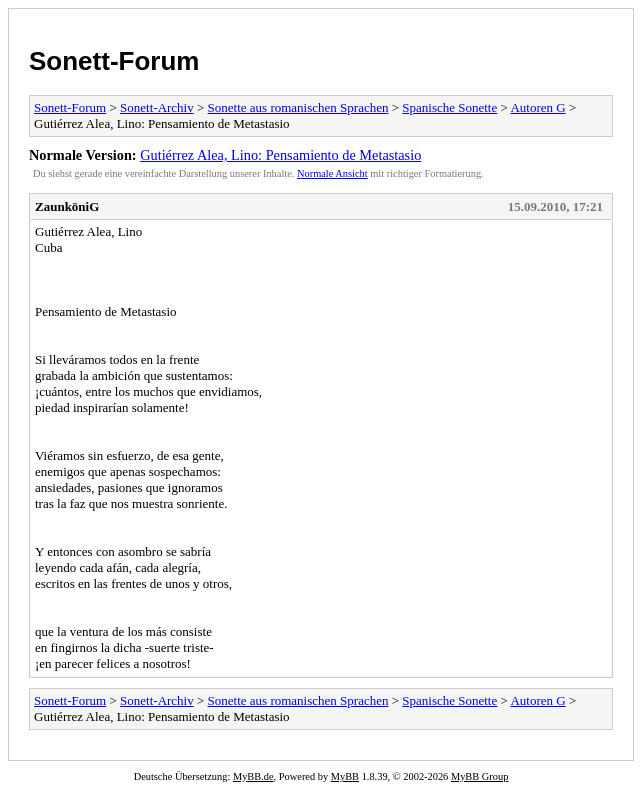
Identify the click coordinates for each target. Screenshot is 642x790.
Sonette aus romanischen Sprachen (298, 107)
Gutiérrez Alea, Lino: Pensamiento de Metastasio (280, 155)
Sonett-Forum (114, 61)
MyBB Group (479, 776)
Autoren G (537, 107)
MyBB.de (253, 776)
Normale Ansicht (332, 173)
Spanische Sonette (449, 107)
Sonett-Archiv (157, 107)
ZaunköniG (67, 206)
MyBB (345, 776)
